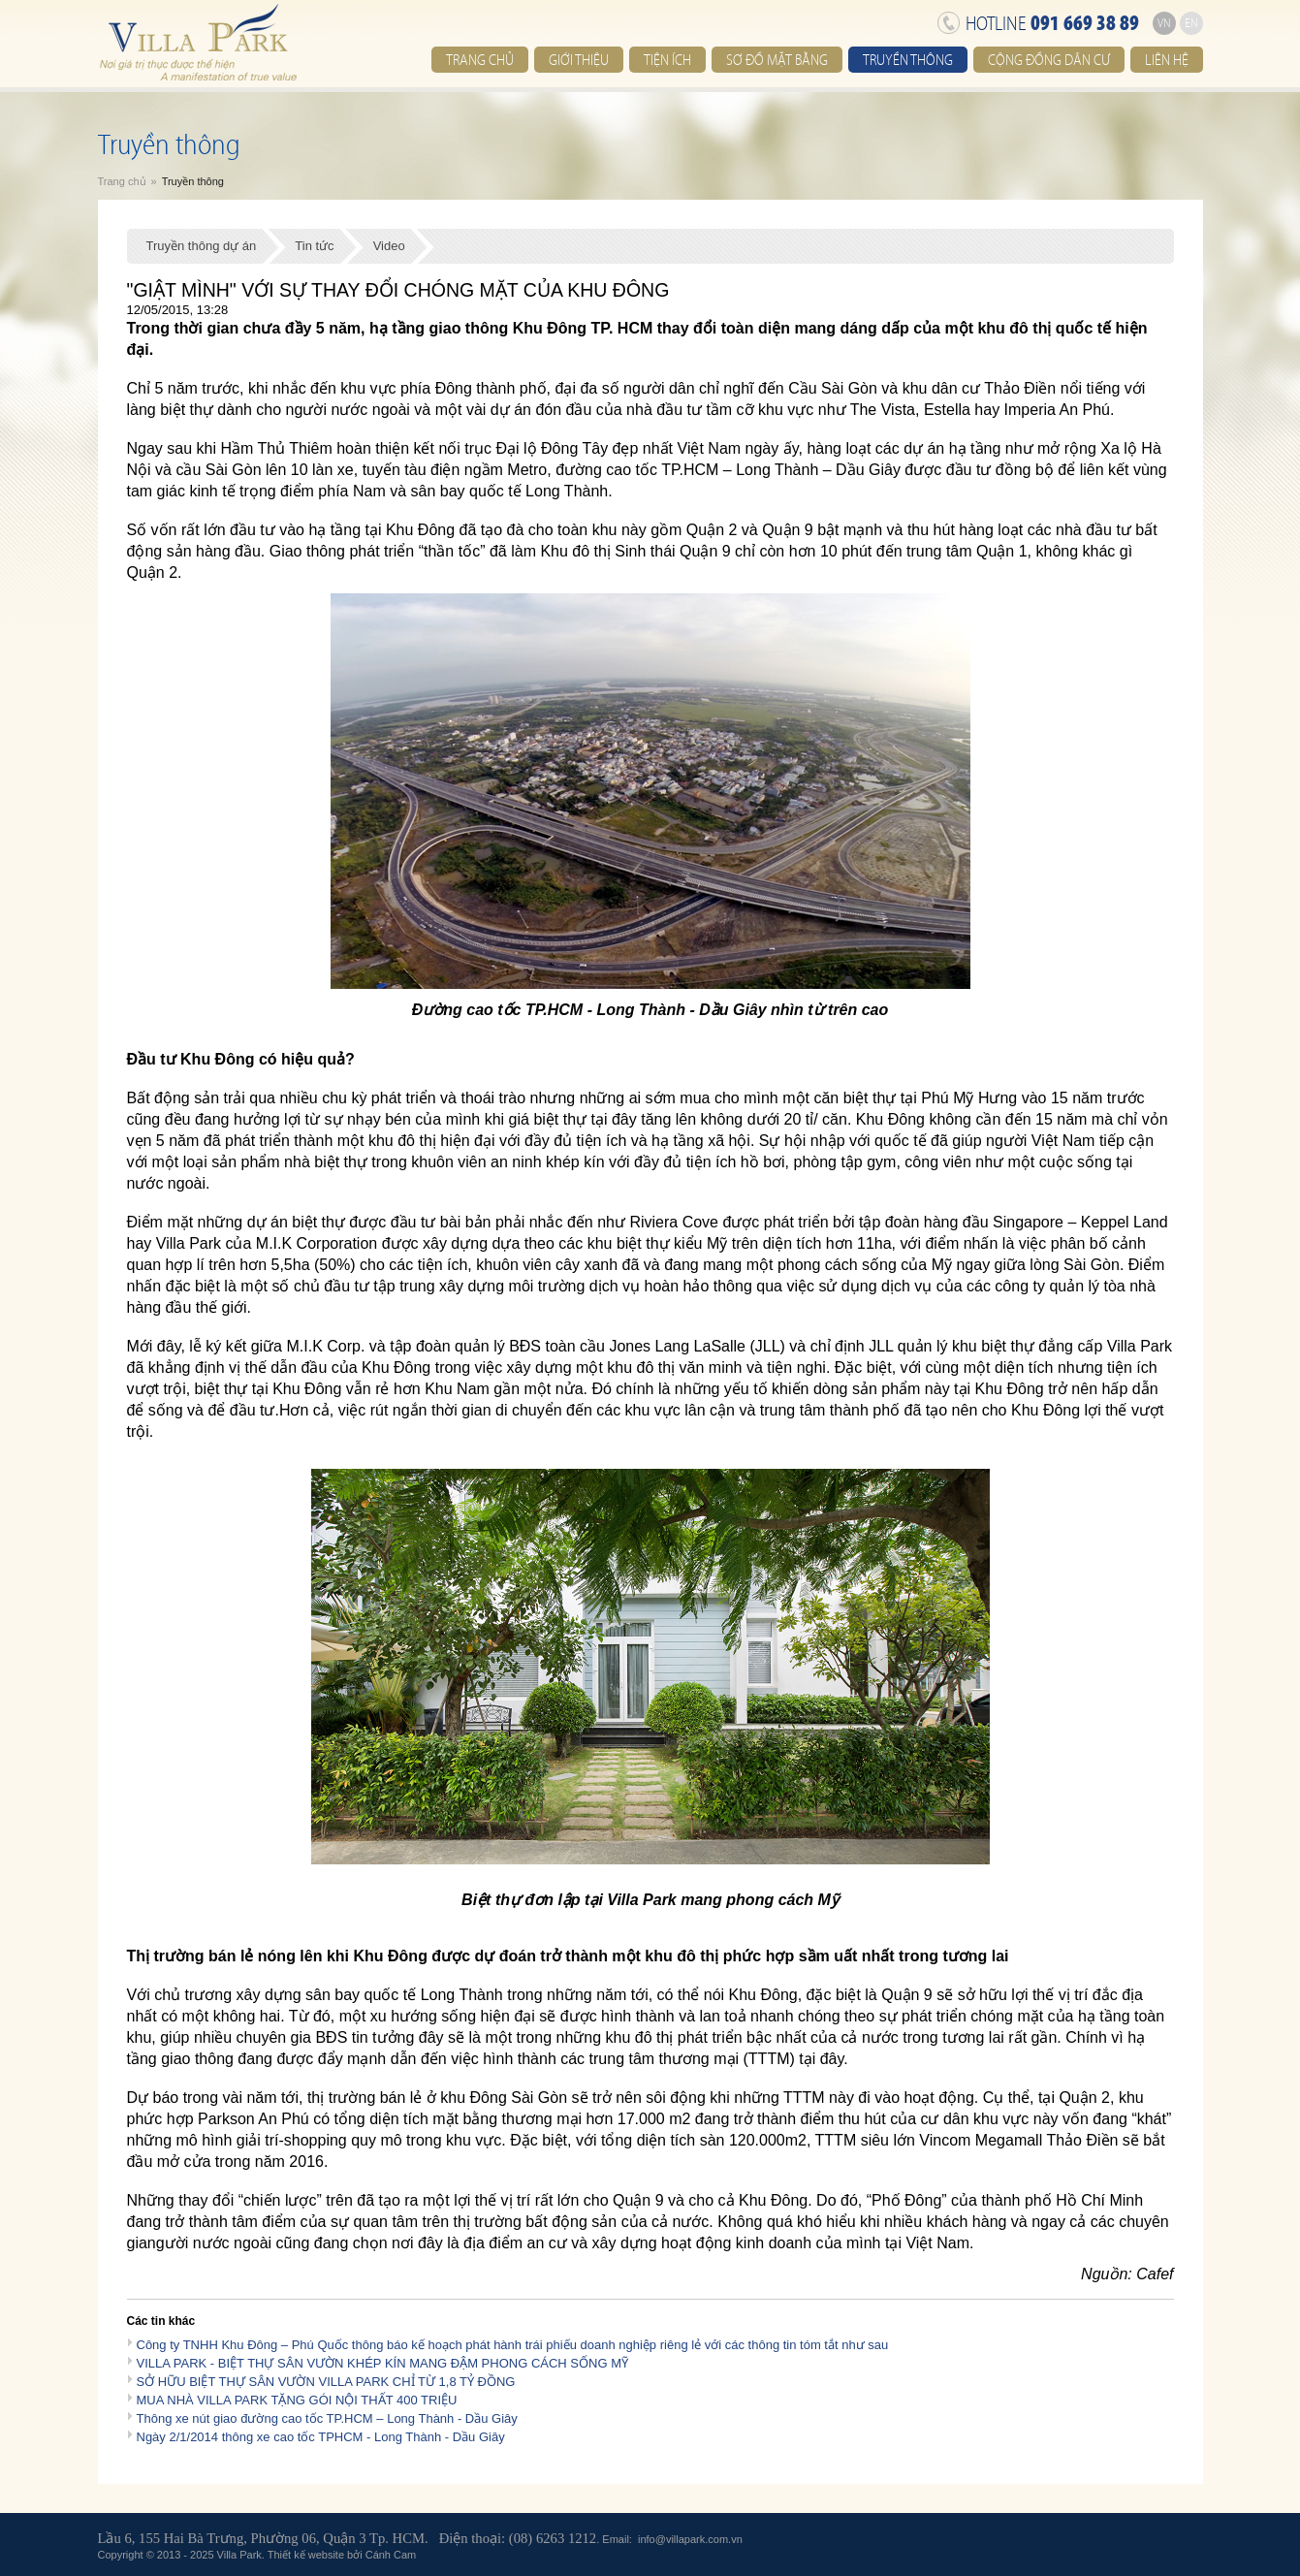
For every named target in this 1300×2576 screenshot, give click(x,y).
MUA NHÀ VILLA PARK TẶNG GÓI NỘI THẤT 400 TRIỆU (297, 2400)
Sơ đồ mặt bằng (777, 59)
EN (1191, 23)
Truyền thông (908, 59)
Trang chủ (480, 59)
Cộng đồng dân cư (1049, 59)
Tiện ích (667, 59)
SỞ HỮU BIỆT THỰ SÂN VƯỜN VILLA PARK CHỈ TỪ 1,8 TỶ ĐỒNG (326, 2381)
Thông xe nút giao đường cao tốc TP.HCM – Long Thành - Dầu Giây (327, 2418)
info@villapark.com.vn (690, 2539)
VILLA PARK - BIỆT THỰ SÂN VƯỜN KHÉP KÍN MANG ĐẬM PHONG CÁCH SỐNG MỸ (382, 2363)
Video (389, 246)
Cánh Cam (391, 2554)
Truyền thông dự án (201, 246)
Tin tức (314, 246)
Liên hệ (1167, 59)
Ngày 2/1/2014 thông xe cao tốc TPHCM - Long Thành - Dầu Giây (321, 2437)
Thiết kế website (306, 2554)
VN (1164, 23)
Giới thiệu (579, 59)
